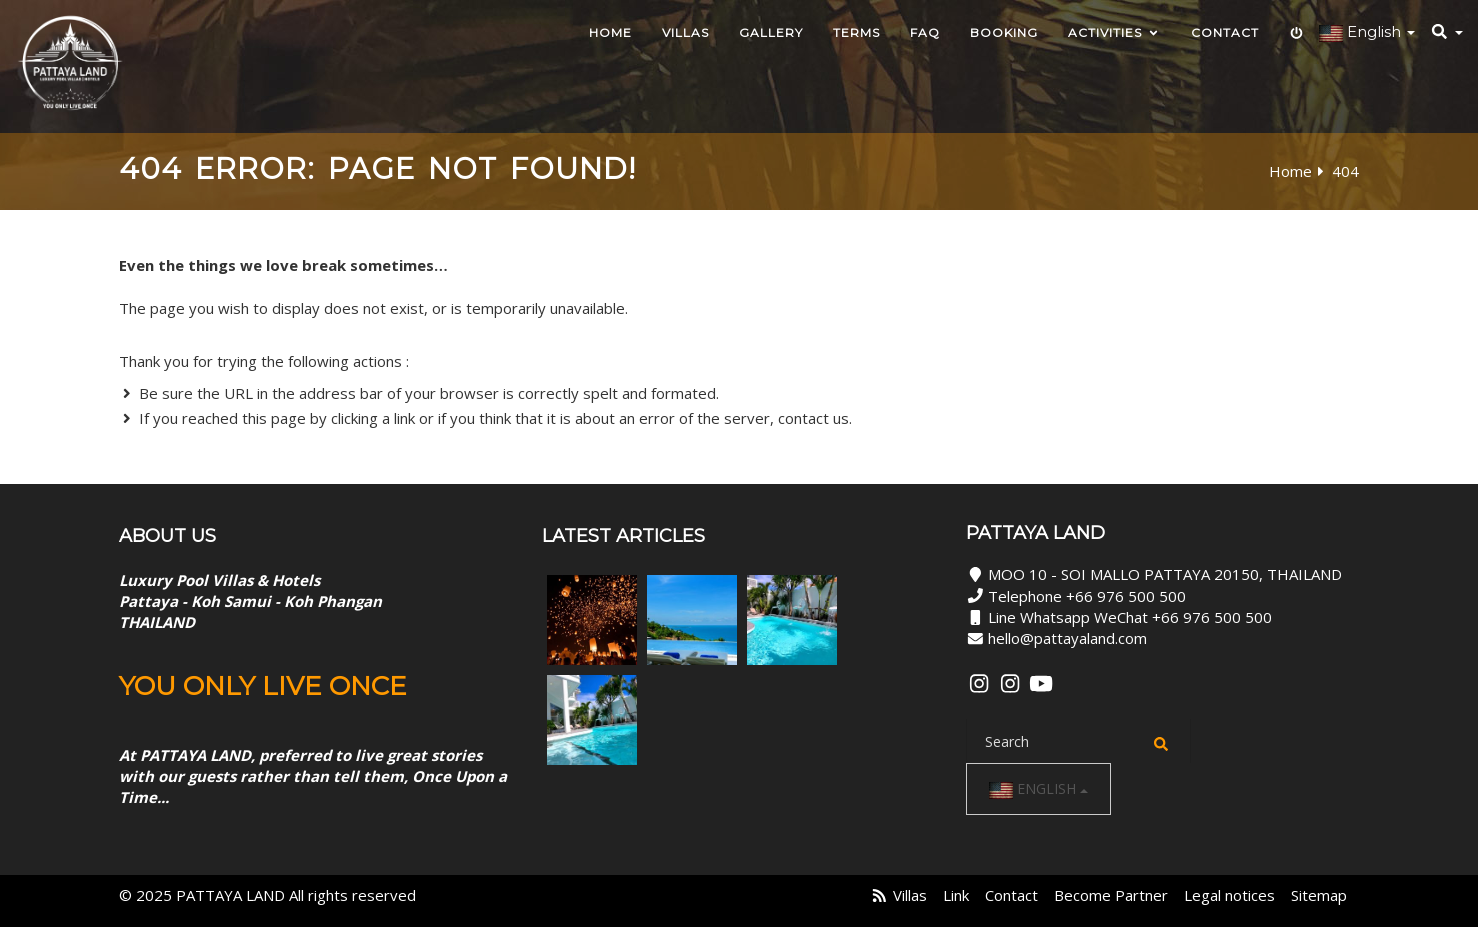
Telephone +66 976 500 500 (1087, 596)
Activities (1114, 32)
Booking (1004, 32)
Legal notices (1229, 895)
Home (1290, 171)
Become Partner (1111, 895)
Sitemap (1319, 895)
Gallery (771, 32)
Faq (925, 32)
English (1038, 789)
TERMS (856, 32)
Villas (685, 32)
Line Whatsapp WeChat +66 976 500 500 (1130, 617)
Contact (1225, 32)
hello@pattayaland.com (1067, 638)
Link (956, 895)
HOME (610, 32)
